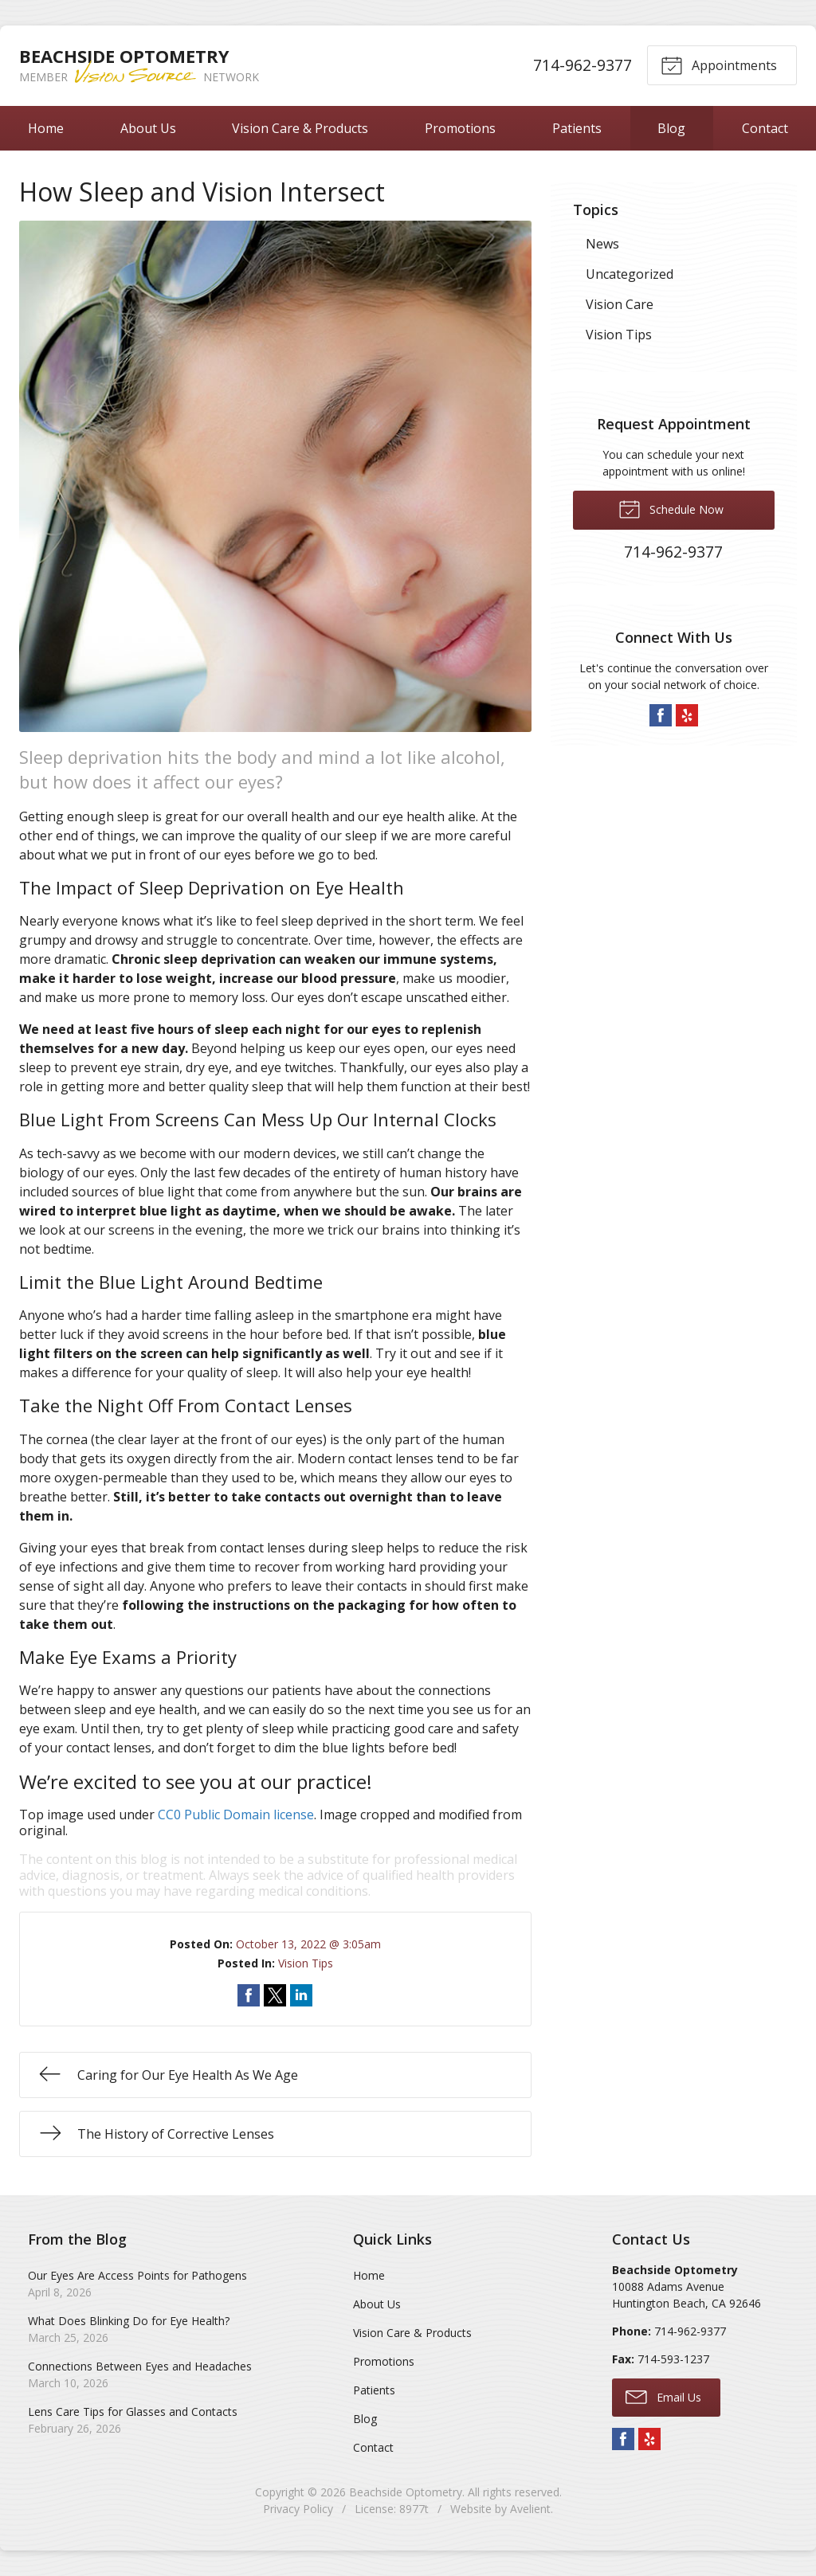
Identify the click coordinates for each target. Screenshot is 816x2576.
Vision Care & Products (300, 128)
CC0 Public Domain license (236, 1814)
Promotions (460, 128)
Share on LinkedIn (301, 1995)
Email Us (663, 2396)
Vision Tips (305, 1963)
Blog (671, 128)
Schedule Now (671, 508)
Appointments (719, 64)
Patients (577, 128)
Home (46, 128)
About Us (148, 128)
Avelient (530, 2508)
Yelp (687, 715)
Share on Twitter (275, 1995)
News (602, 244)
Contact (373, 2447)
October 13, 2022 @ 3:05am (308, 1944)
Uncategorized (629, 274)
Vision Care (619, 304)
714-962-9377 (581, 65)
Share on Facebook (248, 1995)
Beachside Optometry (405, 2492)
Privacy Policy (298, 2508)
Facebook (660, 715)
